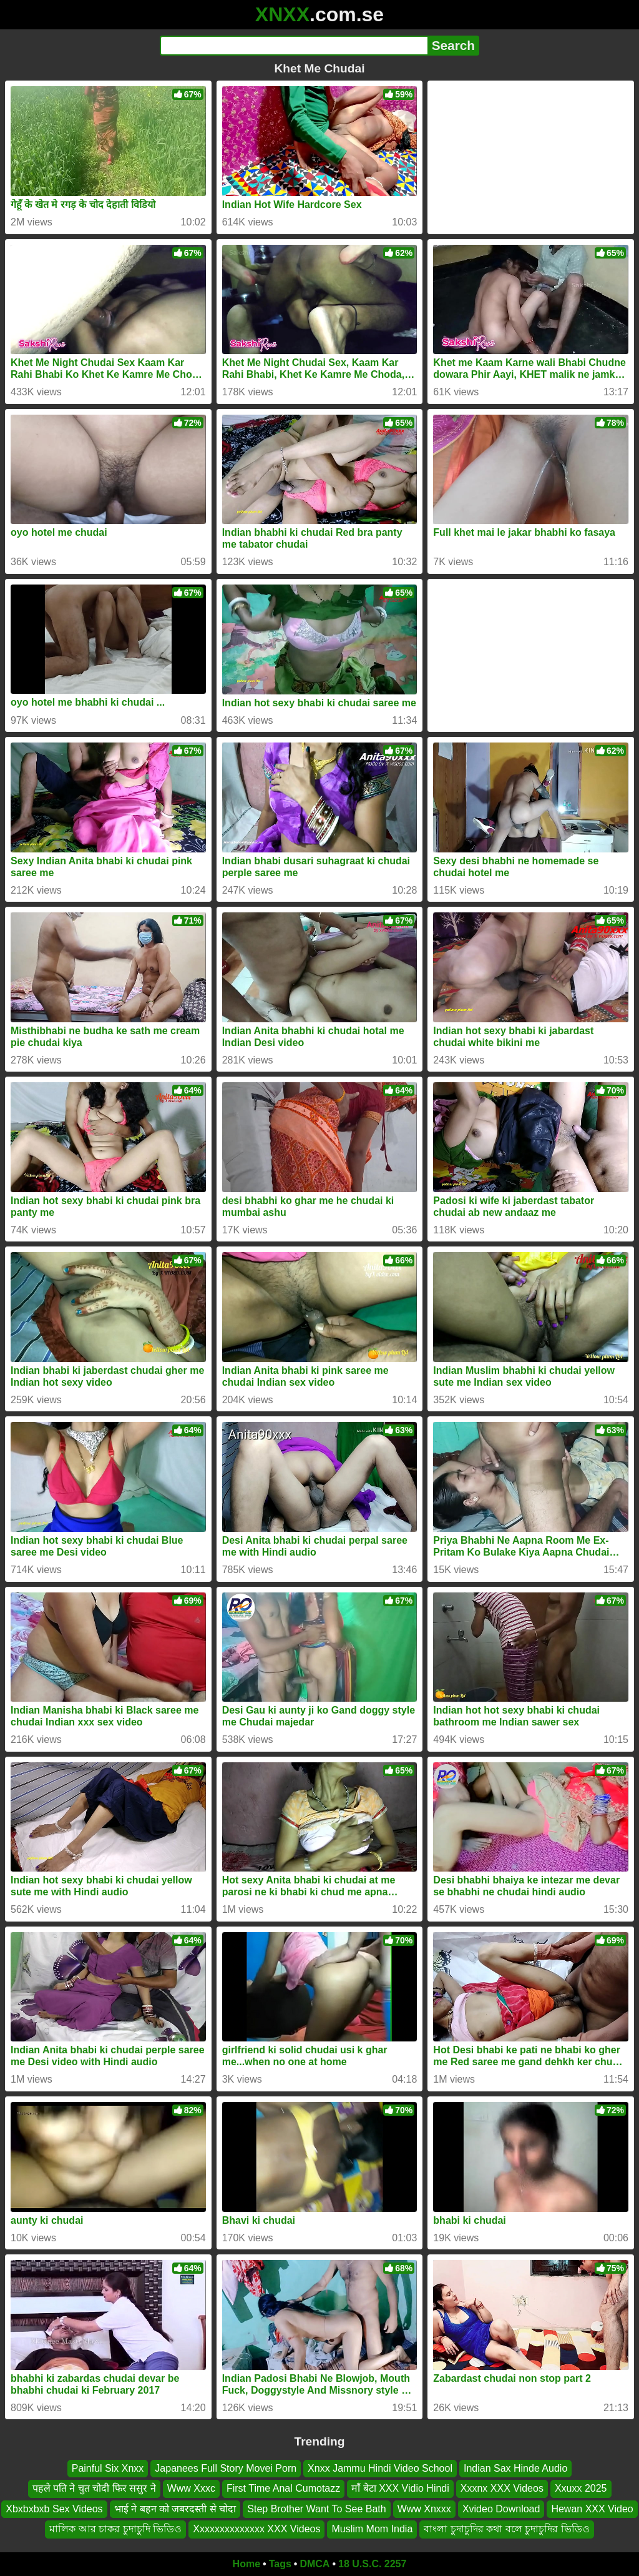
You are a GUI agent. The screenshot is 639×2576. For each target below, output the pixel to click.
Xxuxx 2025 (581, 2488)
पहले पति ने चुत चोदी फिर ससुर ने (94, 2488)
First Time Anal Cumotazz (283, 2488)
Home (246, 2564)
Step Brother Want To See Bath (316, 2508)
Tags (280, 2564)
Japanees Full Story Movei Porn (225, 2468)
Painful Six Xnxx (108, 2468)
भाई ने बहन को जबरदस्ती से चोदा (175, 2508)
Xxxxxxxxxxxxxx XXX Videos (256, 2529)
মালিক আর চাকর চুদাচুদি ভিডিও (115, 2529)
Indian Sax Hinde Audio (515, 2468)
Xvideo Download (501, 2508)
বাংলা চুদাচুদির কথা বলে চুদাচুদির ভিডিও (506, 2529)
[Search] (293, 46)
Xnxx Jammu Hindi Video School (380, 2468)
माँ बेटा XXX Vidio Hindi (400, 2488)
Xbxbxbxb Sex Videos (54, 2508)
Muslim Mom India (371, 2529)
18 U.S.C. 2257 (372, 2564)
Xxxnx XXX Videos (502, 2488)
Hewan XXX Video (592, 2508)
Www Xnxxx (424, 2508)
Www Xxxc (191, 2488)
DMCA (314, 2564)
